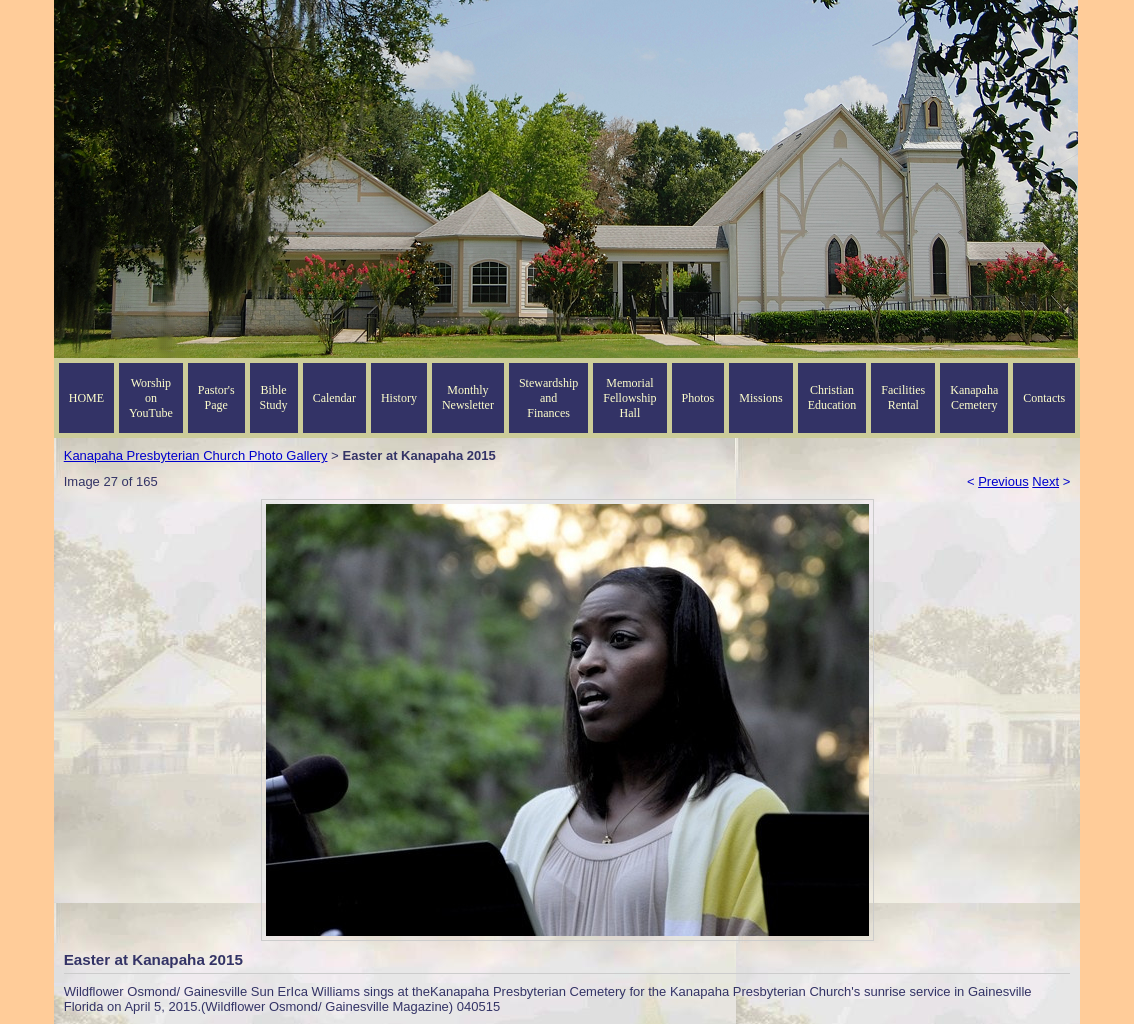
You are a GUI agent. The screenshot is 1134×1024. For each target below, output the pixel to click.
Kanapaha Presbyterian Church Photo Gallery (196, 455)
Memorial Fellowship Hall (629, 398)
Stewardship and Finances (548, 398)
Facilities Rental (903, 397)
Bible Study (274, 397)
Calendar (334, 398)
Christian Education (832, 397)
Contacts (1044, 398)
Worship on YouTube (151, 398)
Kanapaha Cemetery (974, 397)
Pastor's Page (216, 397)
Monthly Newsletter (468, 397)
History (399, 398)
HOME (86, 398)
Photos (698, 398)
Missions (760, 398)
